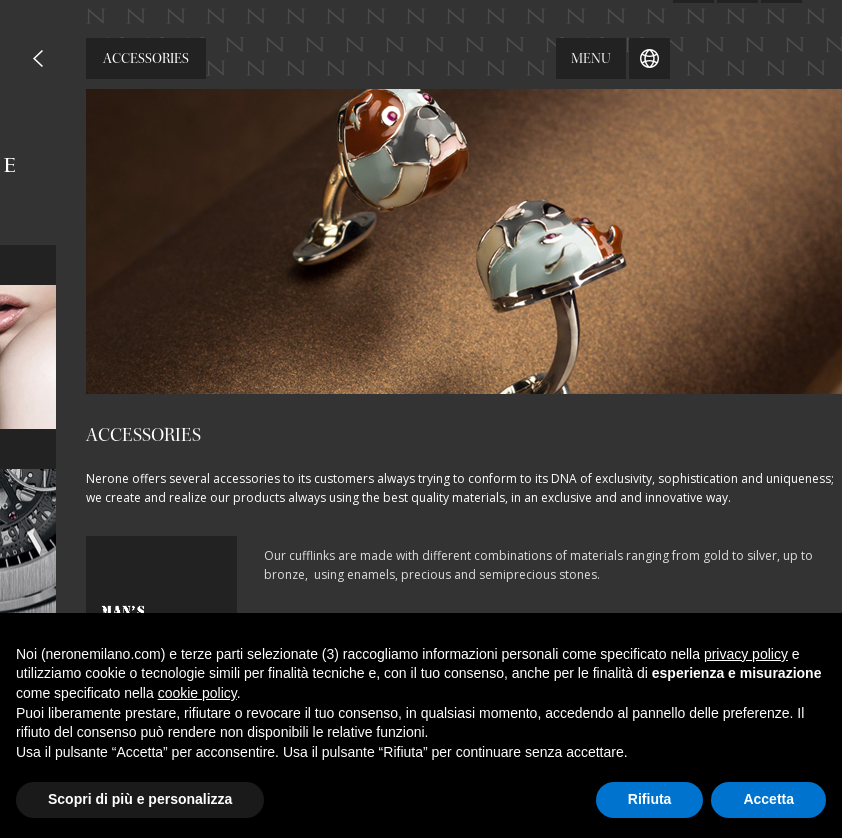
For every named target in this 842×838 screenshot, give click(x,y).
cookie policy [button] (197, 693)
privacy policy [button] (746, 654)
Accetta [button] (768, 799)
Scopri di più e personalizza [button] (140, 799)
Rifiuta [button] (650, 799)
